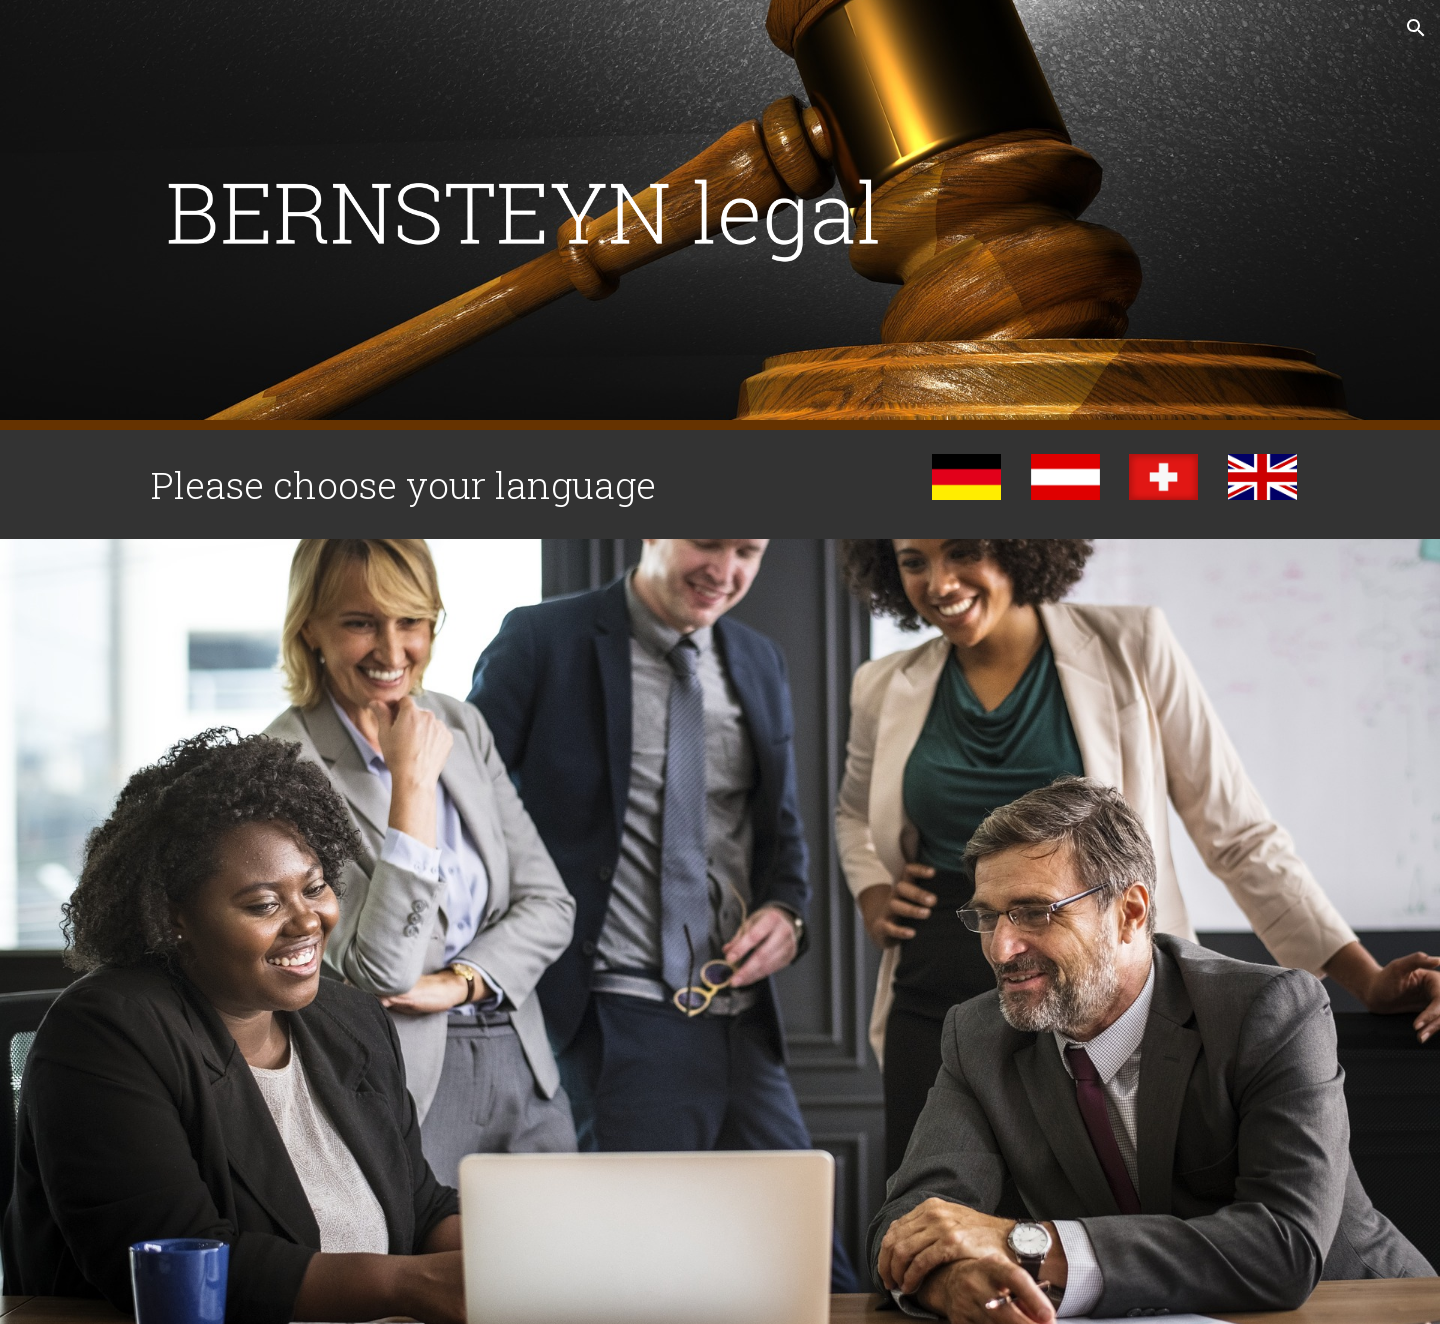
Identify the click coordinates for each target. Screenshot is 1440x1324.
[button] (1416, 28)
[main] (473, 484)
